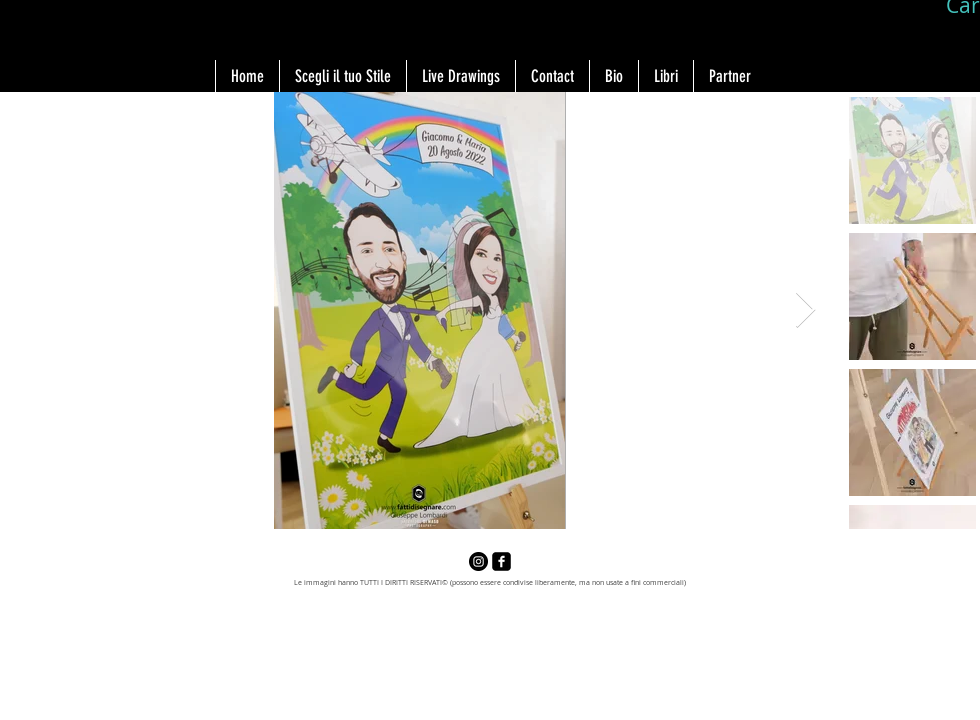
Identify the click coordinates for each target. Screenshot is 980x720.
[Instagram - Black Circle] (478, 561)
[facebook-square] (501, 561)
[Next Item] (805, 310)
